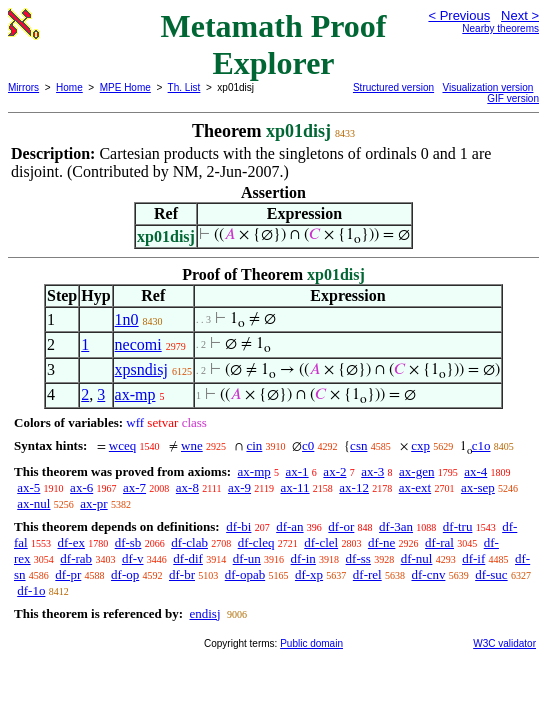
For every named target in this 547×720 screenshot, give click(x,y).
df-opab (245, 574)
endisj (204, 613)
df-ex (70, 542)
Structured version (393, 87)
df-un (247, 558)
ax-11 (294, 487)
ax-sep (478, 487)
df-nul (417, 558)
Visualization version (487, 87)
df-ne (381, 542)
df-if (473, 558)
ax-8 (187, 487)
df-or (341, 526)
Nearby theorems (500, 28)
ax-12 (354, 487)
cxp (420, 445)
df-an (289, 526)
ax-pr (93, 503)
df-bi (238, 526)
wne (192, 445)
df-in (303, 558)
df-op (125, 574)
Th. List (184, 87)
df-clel (321, 542)
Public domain (311, 643)
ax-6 (81, 487)
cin (254, 445)
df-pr (68, 574)
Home (69, 87)
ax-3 (372, 471)
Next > (520, 15)
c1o (481, 445)
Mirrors (23, 87)
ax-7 (134, 487)
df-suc (491, 574)
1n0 (127, 319)
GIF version (513, 98)
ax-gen (416, 471)
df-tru (458, 526)
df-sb (128, 542)
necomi (138, 344)
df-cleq (256, 542)
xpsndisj (141, 369)
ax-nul (33, 503)
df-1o (31, 590)
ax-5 (28, 487)
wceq (122, 445)
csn (358, 445)
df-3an (396, 526)
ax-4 (475, 471)
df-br (182, 574)
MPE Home (125, 87)
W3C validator (504, 643)
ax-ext (415, 487)
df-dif (188, 558)
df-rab (76, 558)
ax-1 (297, 471)
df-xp (309, 574)
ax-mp (135, 394)
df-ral (439, 542)
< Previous (459, 15)
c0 (308, 445)
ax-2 (334, 471)
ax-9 (239, 487)
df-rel (367, 574)
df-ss (358, 558)
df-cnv (428, 574)
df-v (133, 558)
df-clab (189, 542)
